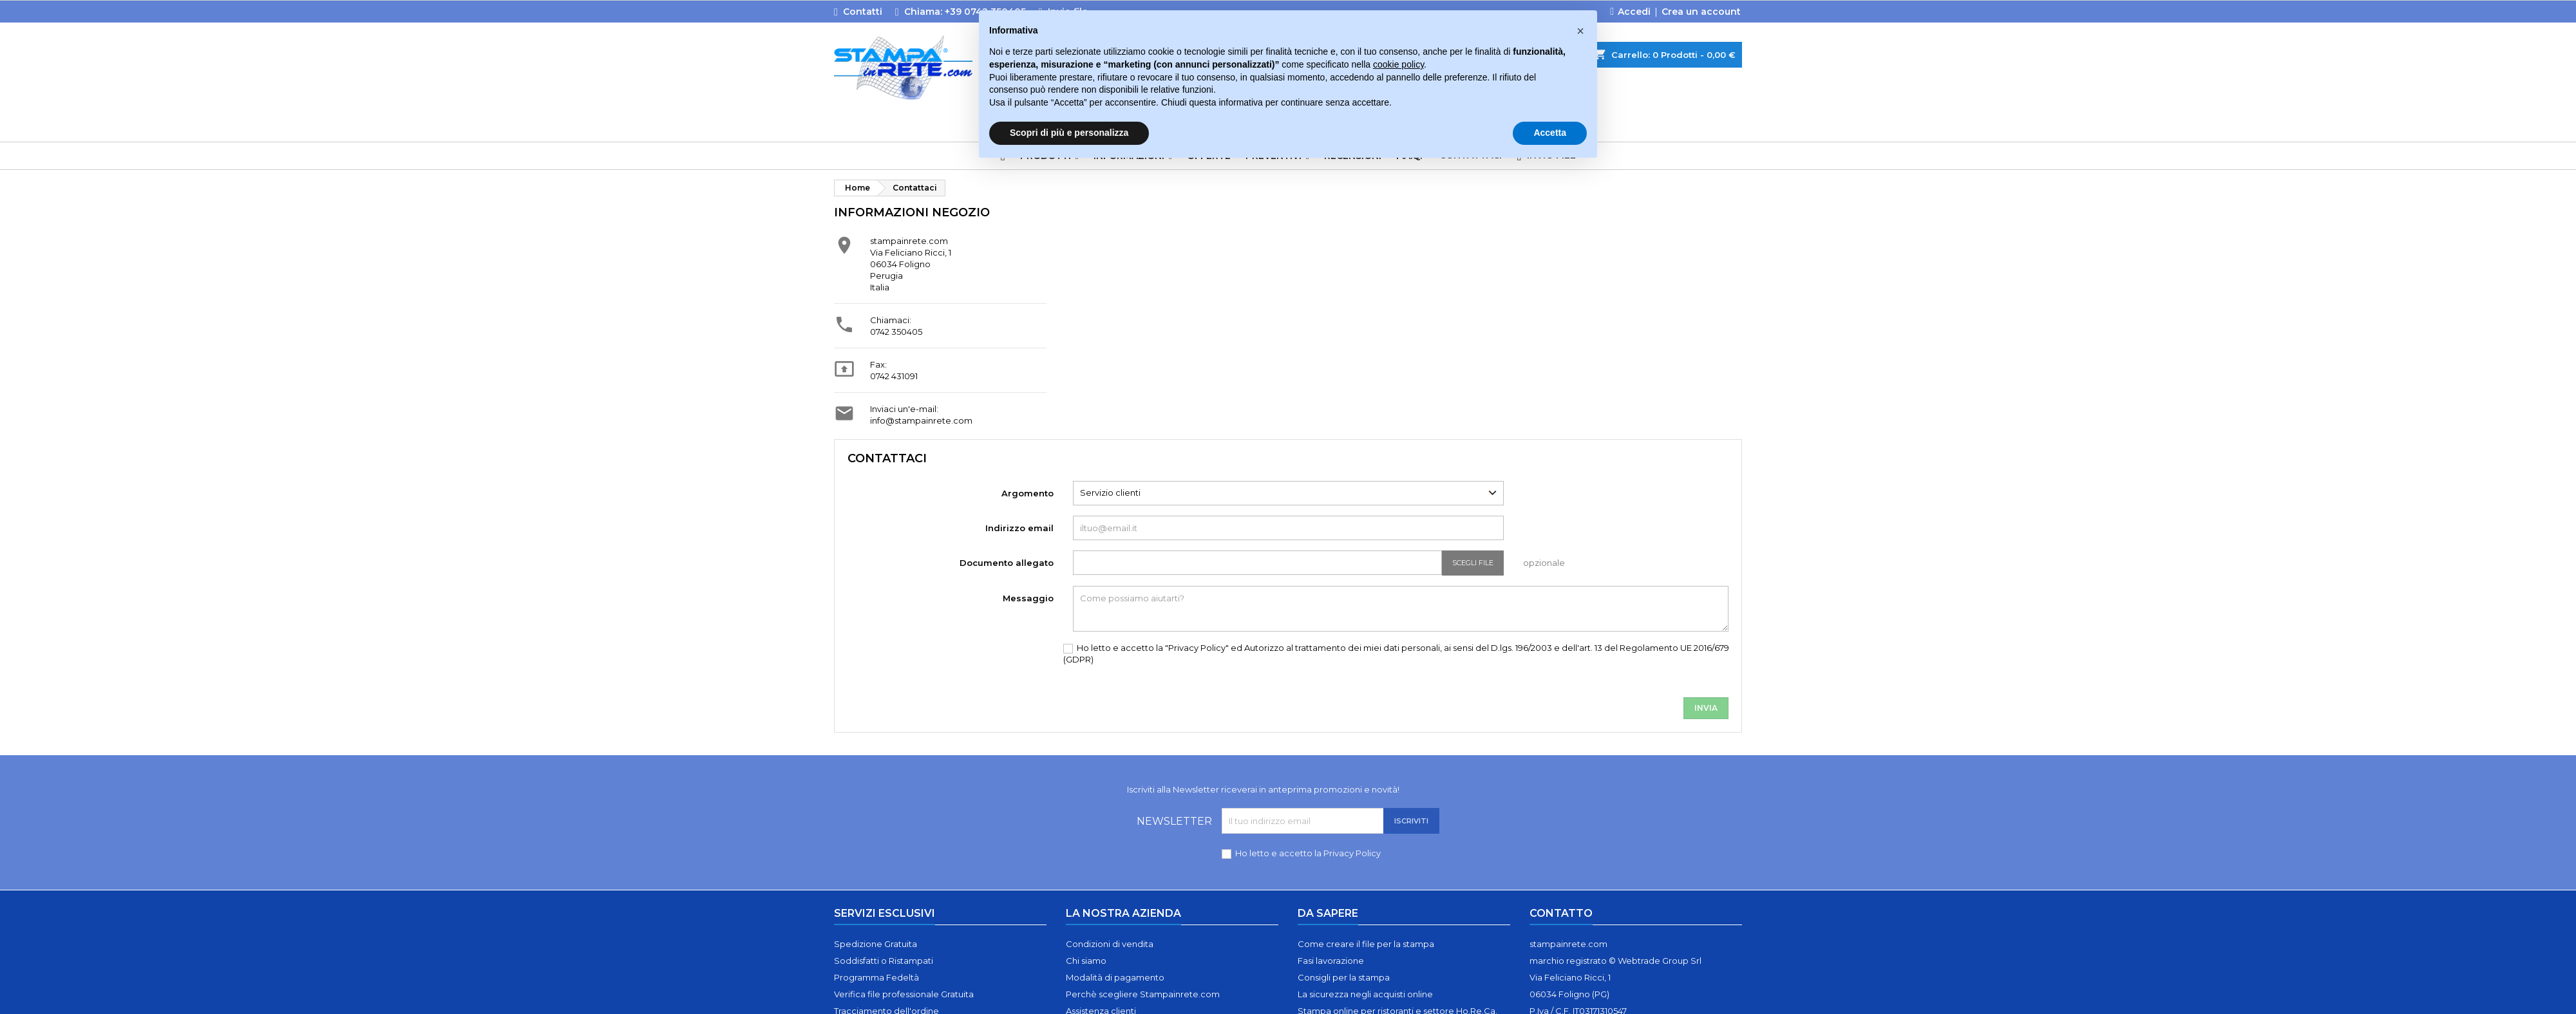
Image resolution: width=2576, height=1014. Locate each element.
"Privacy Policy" (1198, 648)
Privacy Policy (1352, 853)
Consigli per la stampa (1344, 977)
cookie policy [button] (1398, 64)
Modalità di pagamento (1115, 977)
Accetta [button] (1549, 132)
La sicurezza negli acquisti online (1365, 994)
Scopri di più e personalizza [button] (1069, 132)
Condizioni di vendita (1109, 944)
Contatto (1561, 913)
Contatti (862, 11)
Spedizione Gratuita (875, 944)
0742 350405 (896, 331)
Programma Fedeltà (876, 977)
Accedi (1634, 11)
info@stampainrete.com (921, 420)
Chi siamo (1086, 960)
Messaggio (1028, 598)
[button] (1580, 31)
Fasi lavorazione (1331, 960)
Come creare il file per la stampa (1366, 944)
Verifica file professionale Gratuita (904, 994)
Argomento (1027, 493)
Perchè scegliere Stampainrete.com (1143, 994)
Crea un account (1701, 11)
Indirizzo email (1019, 528)
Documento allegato (1007, 563)
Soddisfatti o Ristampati (883, 960)
